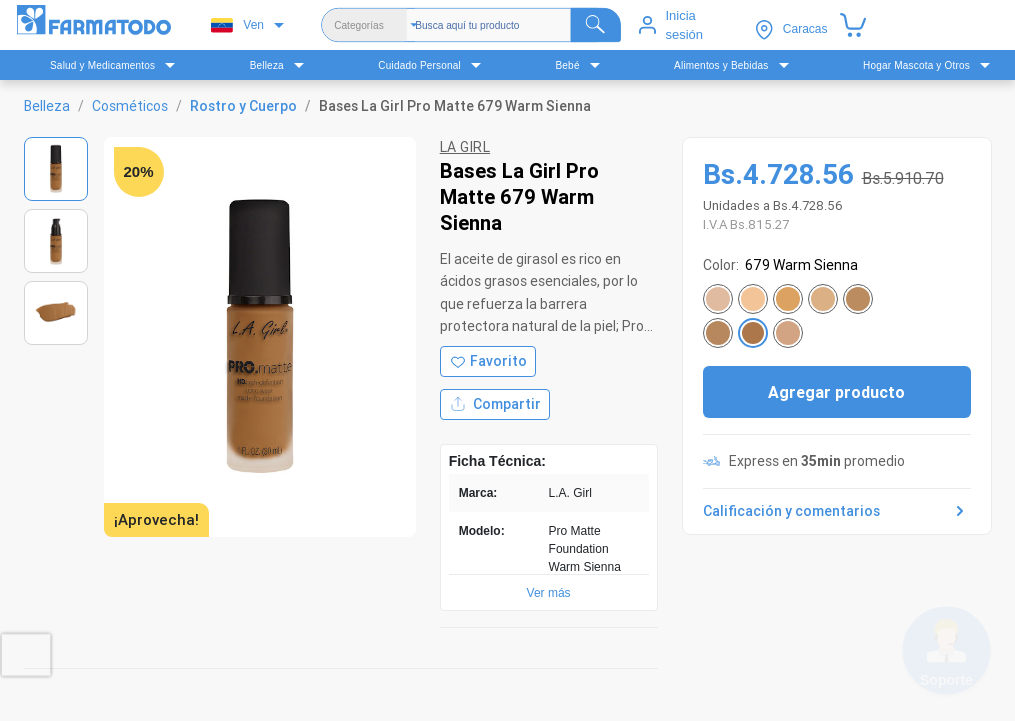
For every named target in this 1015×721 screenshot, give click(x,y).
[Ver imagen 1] (56, 169)
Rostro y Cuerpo (243, 106)
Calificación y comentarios (837, 511)
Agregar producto (836, 392)
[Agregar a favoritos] (488, 361)
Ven (237, 25)
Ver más (549, 593)
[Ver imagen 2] (56, 241)
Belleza (47, 106)
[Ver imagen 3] (56, 313)
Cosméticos (130, 106)
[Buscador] (518, 25)
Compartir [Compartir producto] (495, 404)
